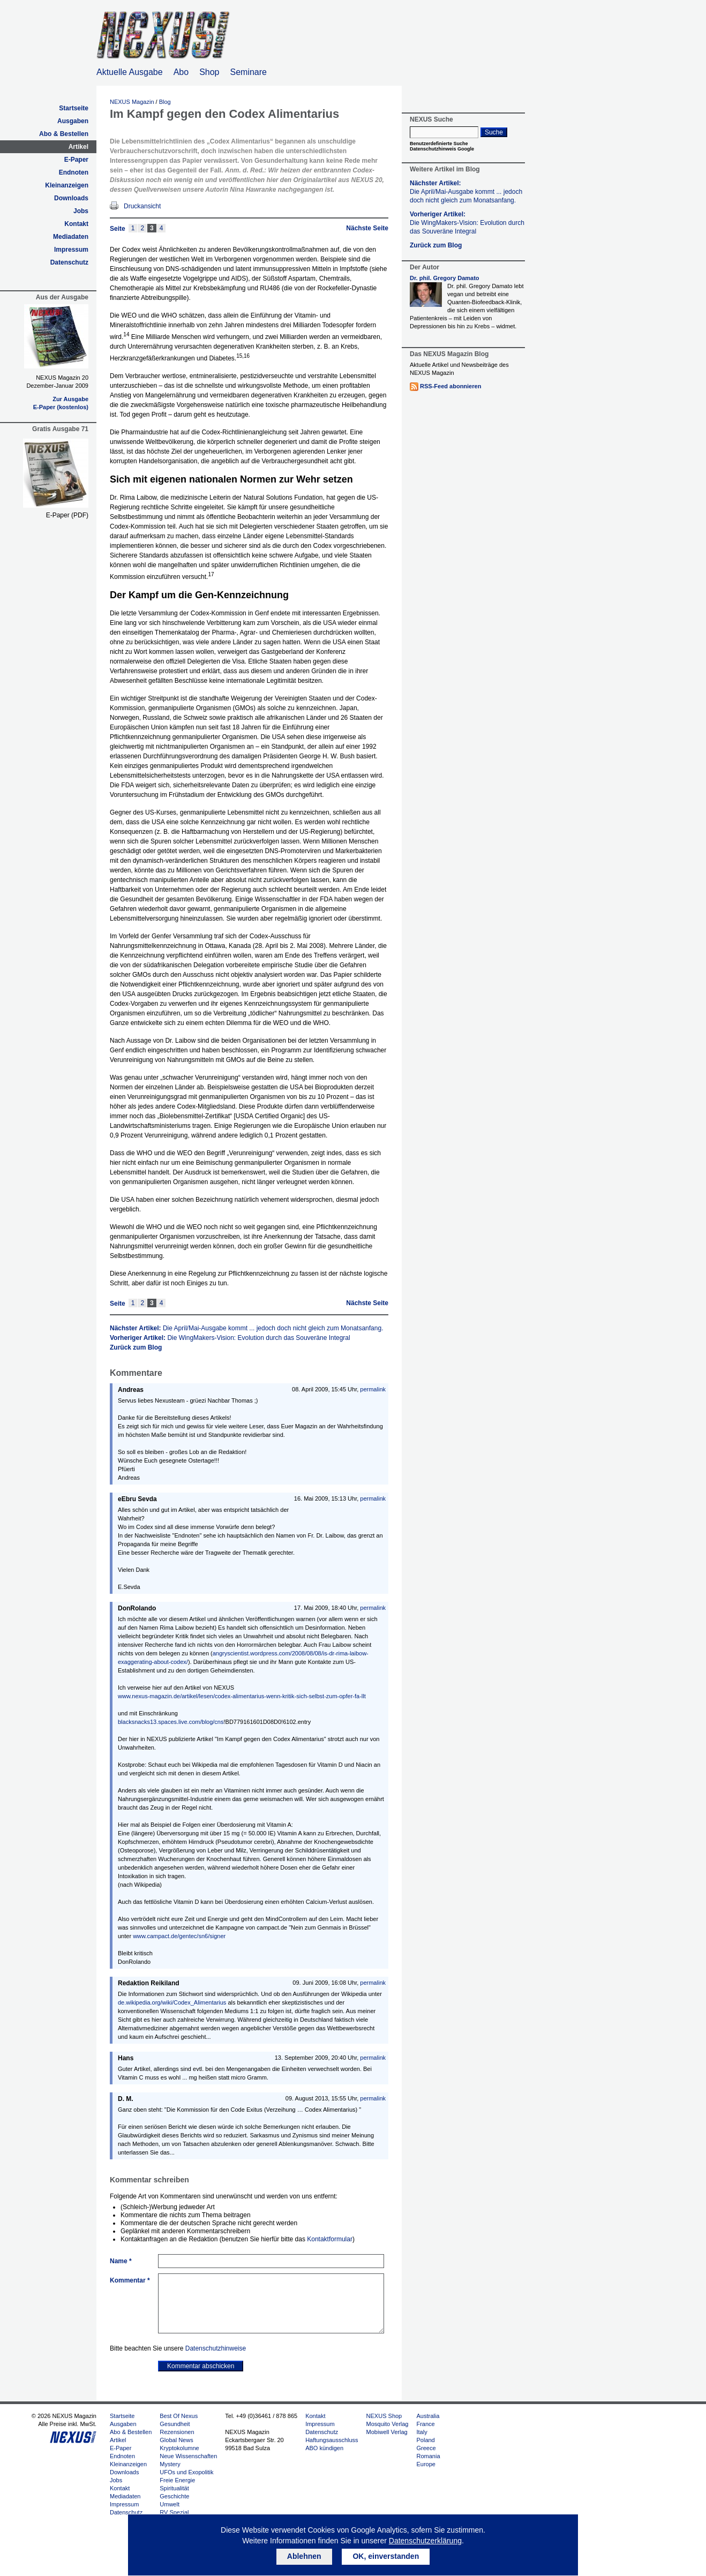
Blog (165, 102)
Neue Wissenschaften (188, 2456)
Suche (494, 132)
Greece (425, 2448)
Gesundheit (175, 2424)
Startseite (73, 108)
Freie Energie (177, 2480)
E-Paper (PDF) (67, 515)
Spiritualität (174, 2488)
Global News (176, 2440)
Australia (427, 2416)
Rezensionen (177, 2432)
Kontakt (76, 224)
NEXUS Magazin (132, 102)
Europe (425, 2464)
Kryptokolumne (179, 2448)
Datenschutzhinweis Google (442, 149)
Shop (209, 72)
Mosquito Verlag (387, 2424)
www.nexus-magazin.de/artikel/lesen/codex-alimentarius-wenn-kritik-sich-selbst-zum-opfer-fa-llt (242, 1696)
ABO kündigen (324, 2448)
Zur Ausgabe (70, 399)
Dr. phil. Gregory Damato (444, 278)
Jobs (80, 211)
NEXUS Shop (384, 2416)
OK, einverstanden (385, 2556)
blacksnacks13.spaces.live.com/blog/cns (170, 1722)
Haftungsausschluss (331, 2440)
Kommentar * (130, 2280)
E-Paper (76, 159)
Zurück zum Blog (136, 1347)
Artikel (78, 146)
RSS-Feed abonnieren (450, 386)
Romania (428, 2456)
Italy (421, 2432)
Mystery (170, 2464)
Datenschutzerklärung (425, 2540)
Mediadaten (70, 236)
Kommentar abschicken (200, 2366)
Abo (181, 72)
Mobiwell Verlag (387, 2432)
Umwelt (169, 2504)
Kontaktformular (329, 2239)
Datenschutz (69, 262)
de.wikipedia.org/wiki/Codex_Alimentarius (172, 2002)
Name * (121, 2261)
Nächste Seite (367, 228)
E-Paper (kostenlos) (60, 407)
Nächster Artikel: (246, 1328)
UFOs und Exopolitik (186, 2472)
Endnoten (73, 172)
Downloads (71, 198)
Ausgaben (72, 121)
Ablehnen (304, 2556)
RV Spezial (174, 2512)
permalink (373, 1389)
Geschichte (174, 2496)
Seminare (248, 72)
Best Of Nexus (179, 2416)
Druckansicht (142, 206)
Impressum (71, 249)
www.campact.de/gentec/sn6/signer (179, 1936)
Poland (425, 2440)
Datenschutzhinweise (215, 2348)
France (425, 2424)
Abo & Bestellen (63, 134)
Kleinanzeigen (66, 185)
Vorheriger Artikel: (230, 1338)
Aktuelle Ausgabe (129, 72)
